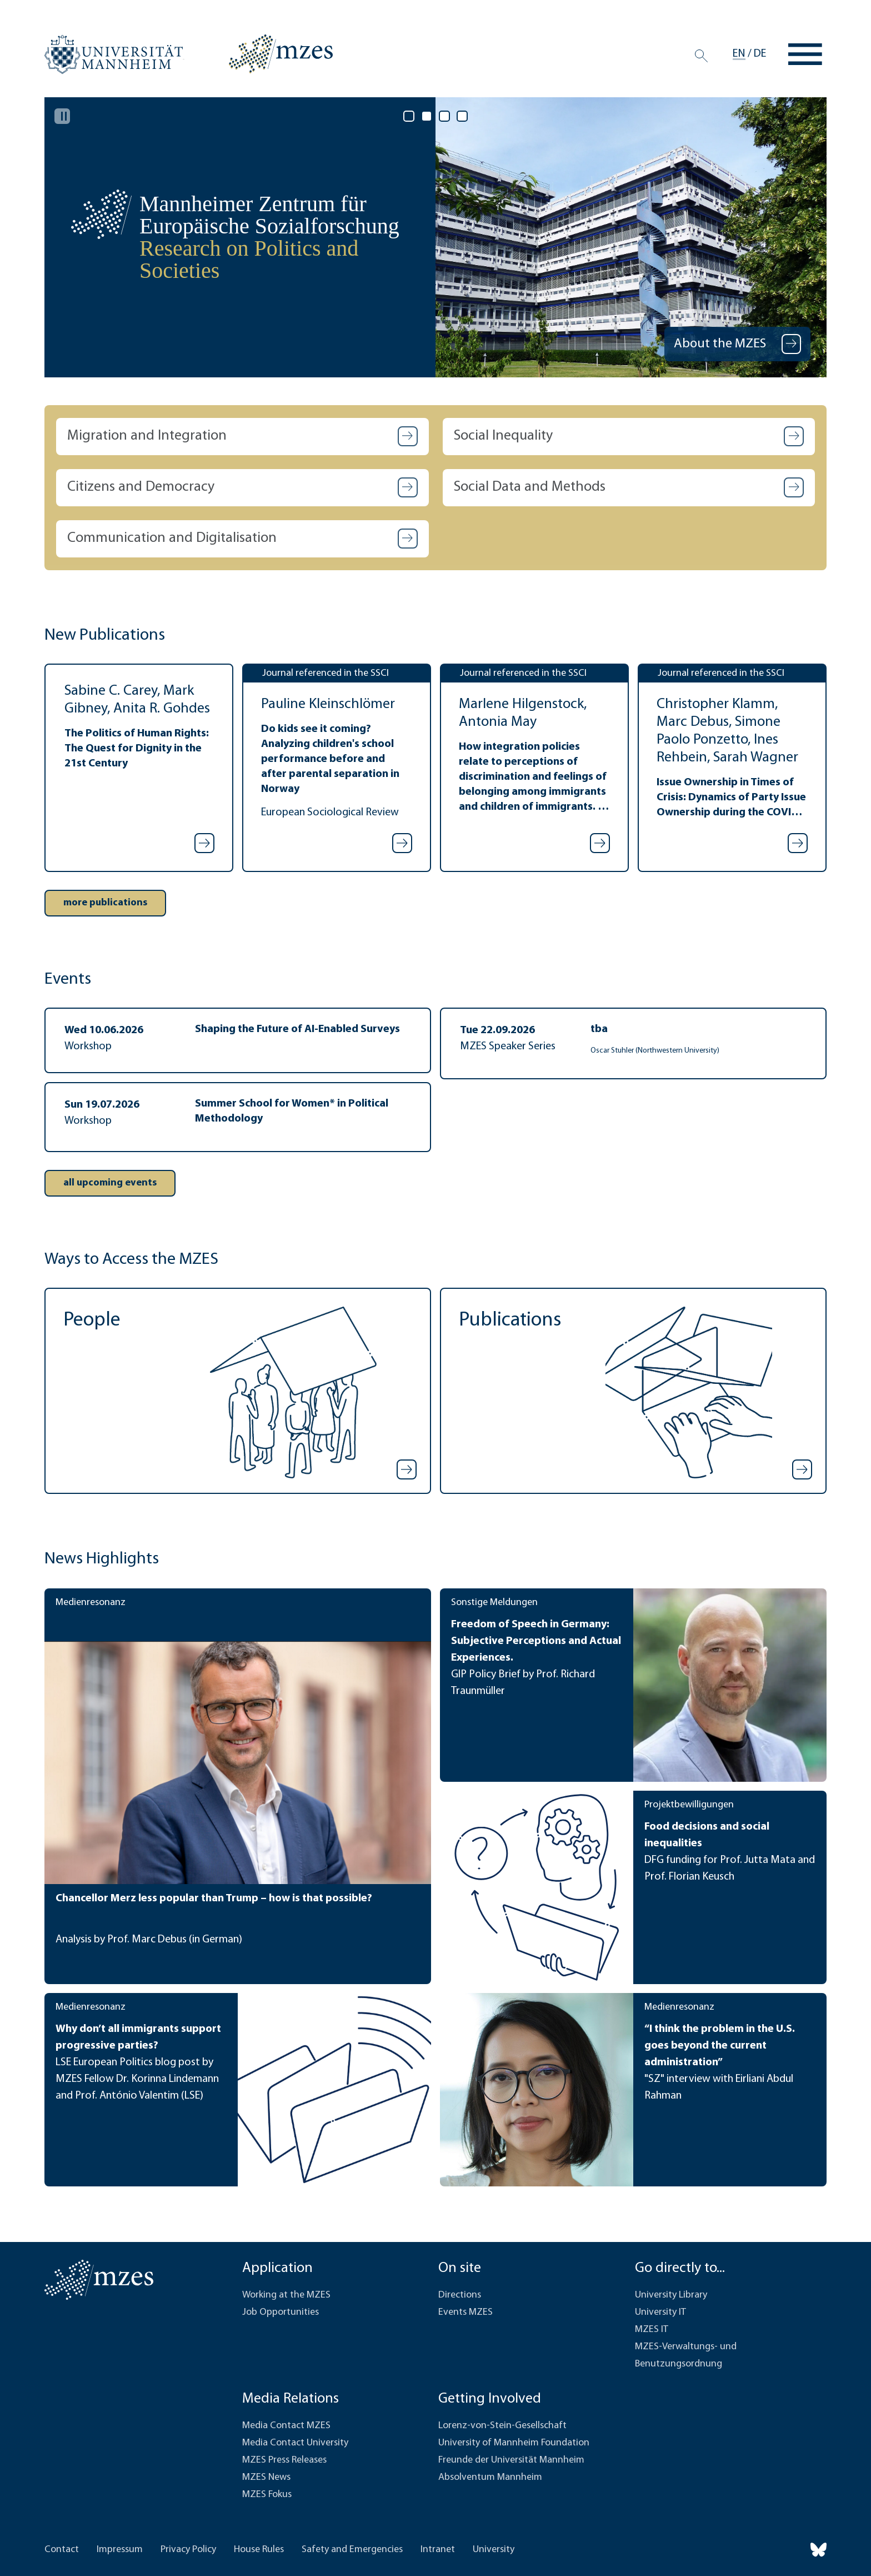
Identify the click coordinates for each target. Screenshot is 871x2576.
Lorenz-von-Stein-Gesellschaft (502, 2425)
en (739, 53)
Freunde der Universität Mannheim (511, 2460)
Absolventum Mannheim (490, 2477)
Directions (459, 2295)
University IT (660, 2312)
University (493, 2549)
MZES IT (651, 2329)
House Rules (259, 2549)
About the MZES (721, 344)
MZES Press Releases (284, 2460)
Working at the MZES (286, 2295)
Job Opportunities (280, 2312)
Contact (61, 2549)
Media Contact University (295, 2443)
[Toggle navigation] (805, 54)
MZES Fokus (267, 2494)
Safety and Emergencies (352, 2549)
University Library (671, 2295)
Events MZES (465, 2312)
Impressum (120, 2549)
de (760, 53)
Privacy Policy (188, 2549)
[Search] (701, 55)
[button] (242, 436)
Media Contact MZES (286, 2425)
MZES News (266, 2477)
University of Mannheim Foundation (513, 2443)
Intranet (438, 2549)
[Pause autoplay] (62, 116)
